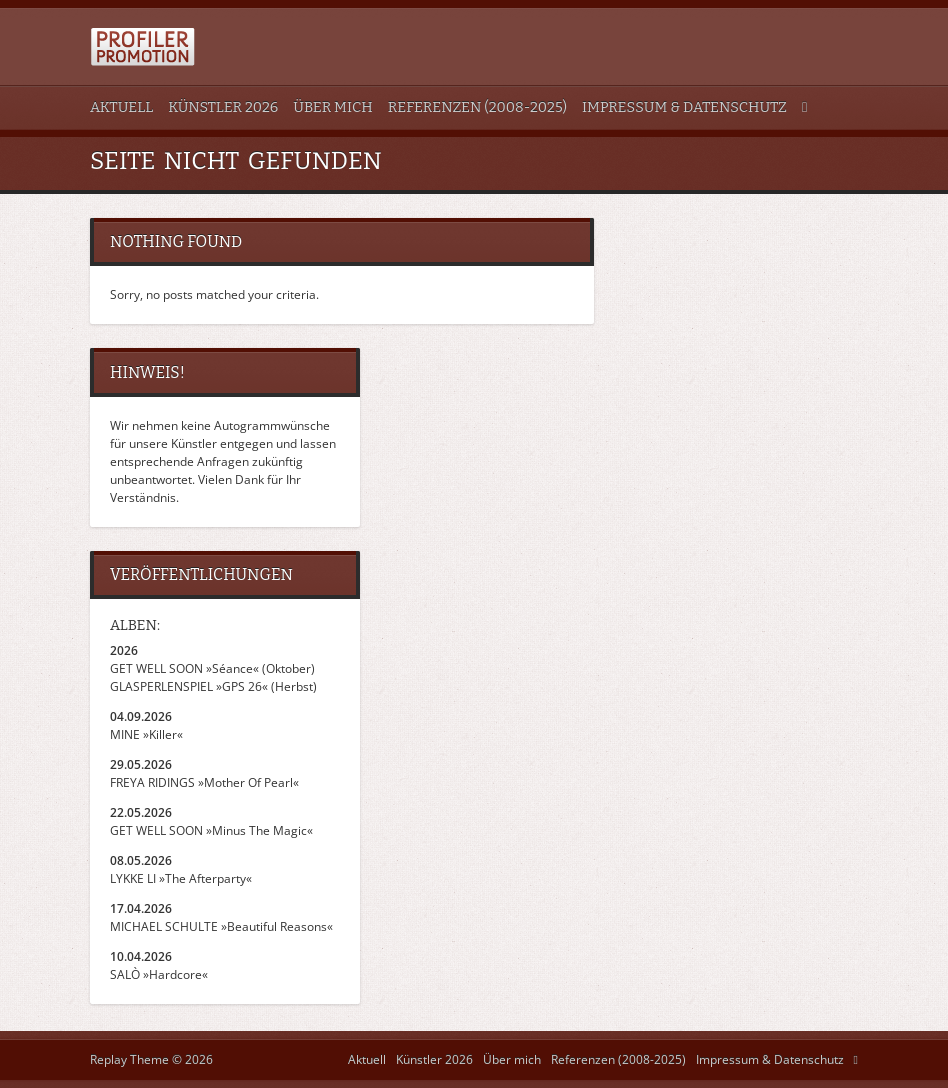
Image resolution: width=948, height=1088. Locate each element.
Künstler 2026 (223, 107)
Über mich (332, 107)
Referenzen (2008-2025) (477, 107)
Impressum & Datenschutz (684, 107)
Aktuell (121, 107)
